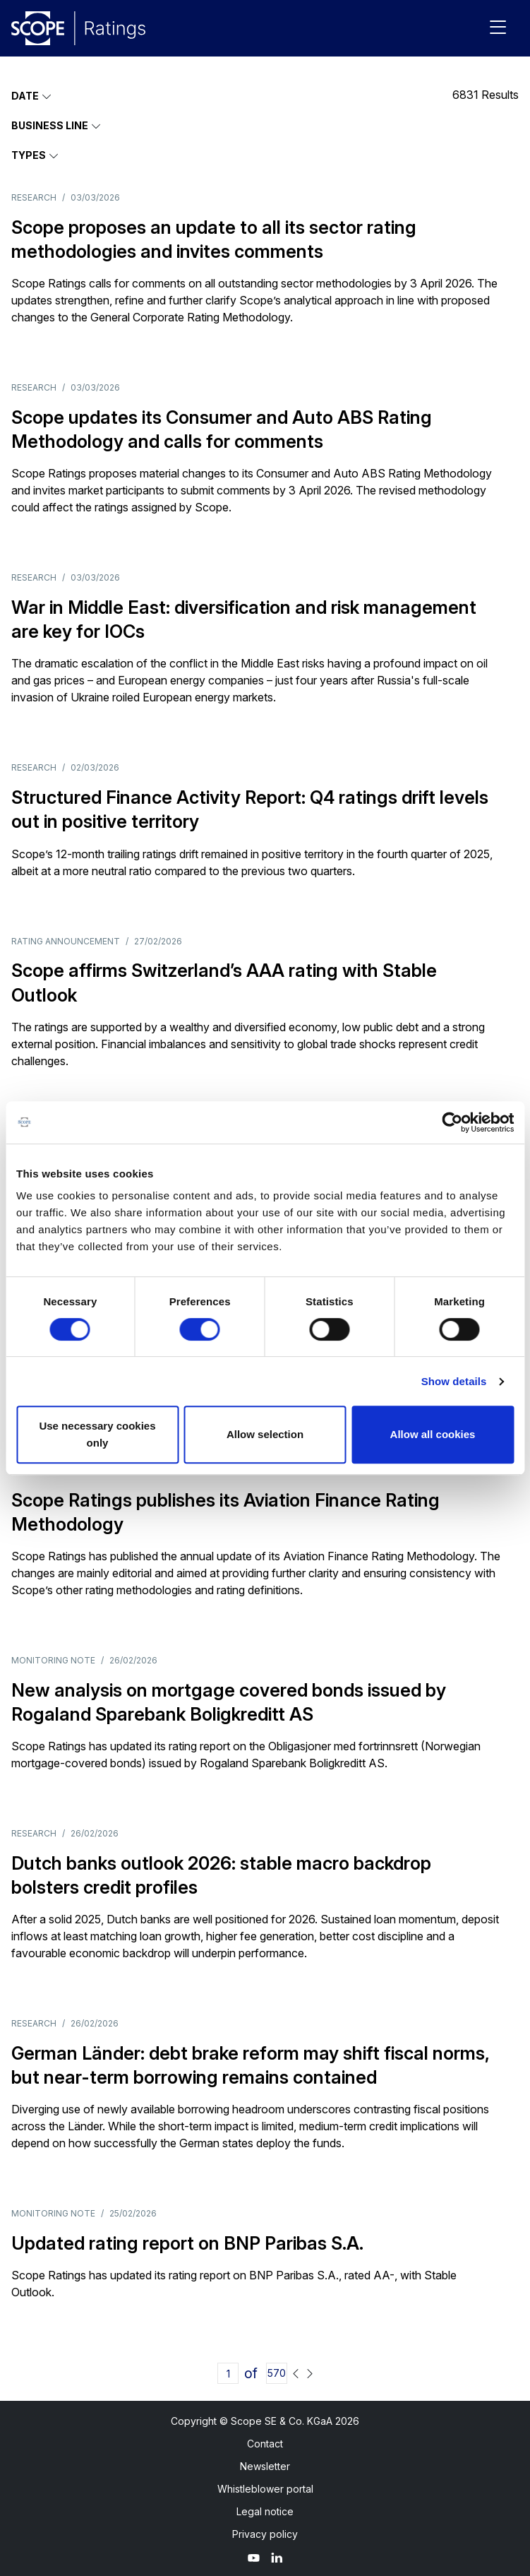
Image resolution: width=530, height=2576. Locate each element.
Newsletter (265, 2466)
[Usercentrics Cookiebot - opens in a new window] (452, 1122)
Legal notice (265, 2511)
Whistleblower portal (265, 2489)
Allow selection (265, 1434)
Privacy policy (265, 2534)
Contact (265, 2444)
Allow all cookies (433, 1434)
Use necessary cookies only (97, 1434)
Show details (454, 1381)
